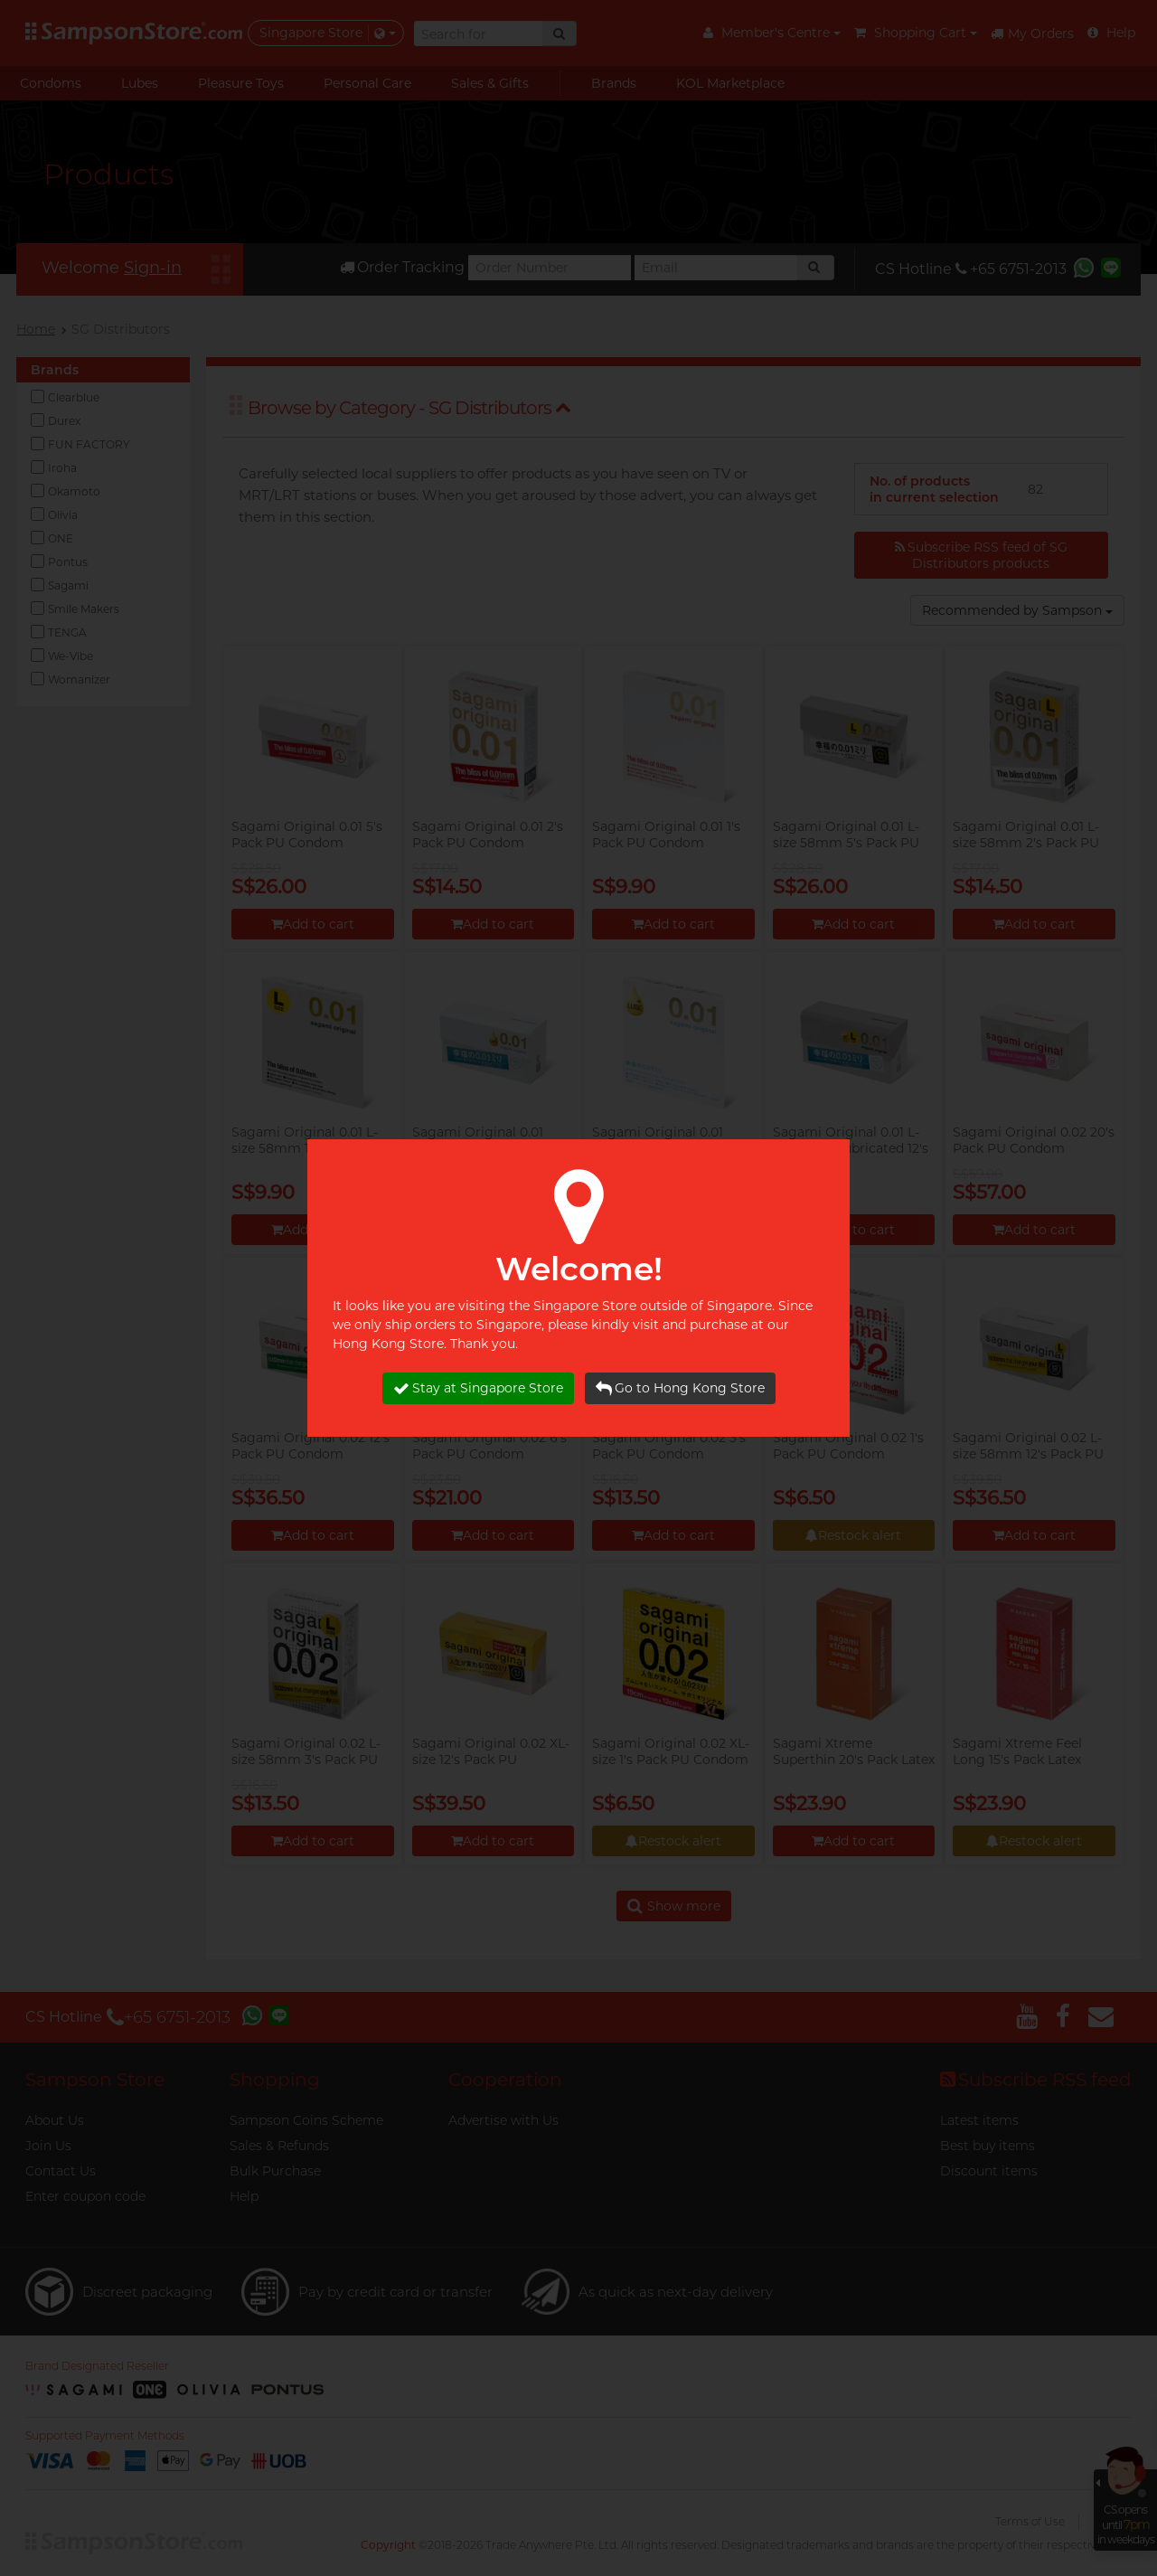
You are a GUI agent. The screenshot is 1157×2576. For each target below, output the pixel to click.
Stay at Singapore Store (478, 1388)
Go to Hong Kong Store (680, 1388)
